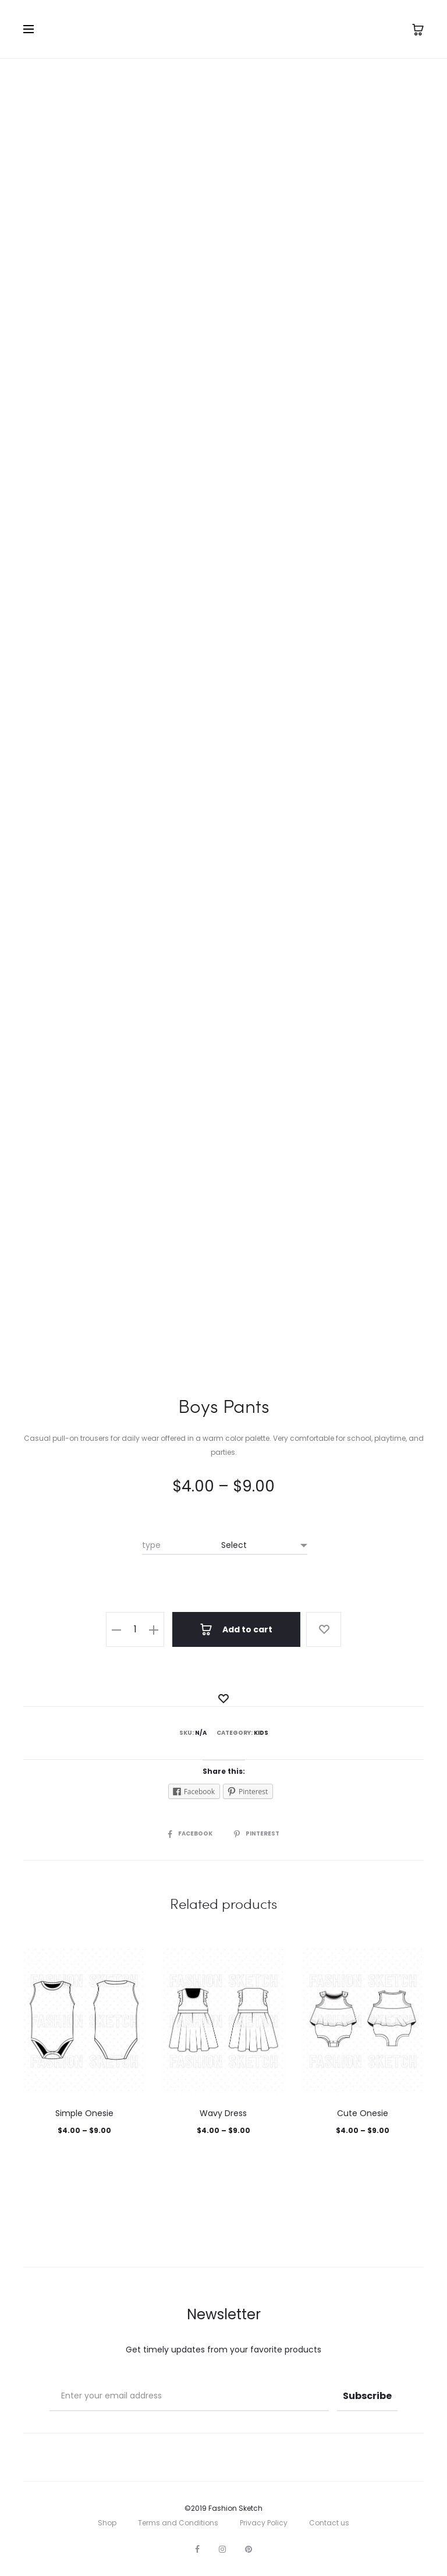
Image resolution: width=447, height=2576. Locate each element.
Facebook (191, 1833)
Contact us (329, 2523)
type (151, 1545)
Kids (261, 1732)
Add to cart (236, 1629)
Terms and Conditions (178, 2523)
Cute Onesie (362, 2113)
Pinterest (256, 1833)
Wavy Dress (223, 2113)
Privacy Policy (264, 2523)
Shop (107, 2523)
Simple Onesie (84, 2113)
